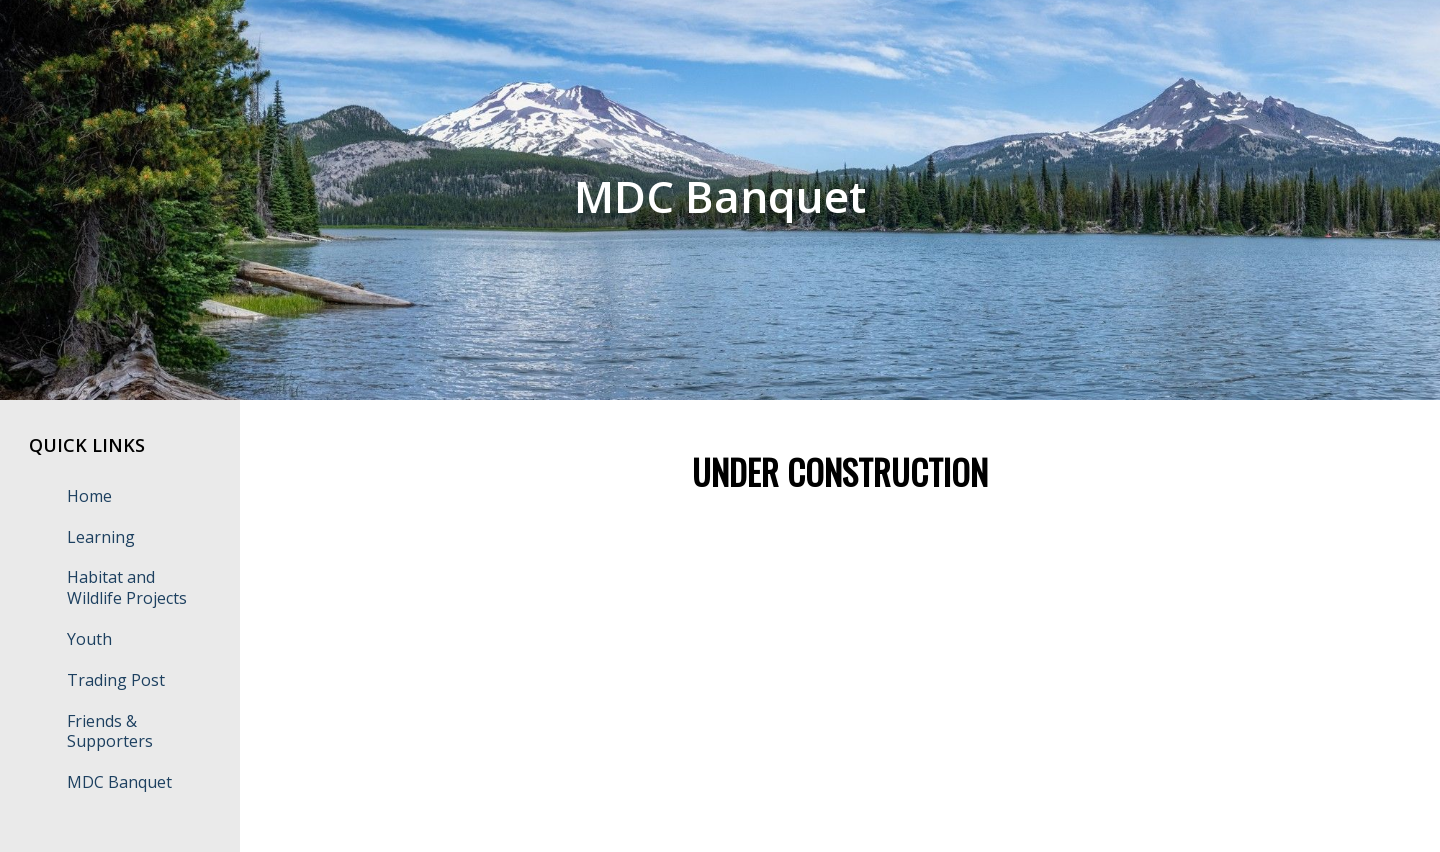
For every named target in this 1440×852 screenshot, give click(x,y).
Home (89, 496)
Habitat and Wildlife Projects (127, 587)
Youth (89, 639)
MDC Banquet (119, 782)
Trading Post (116, 680)
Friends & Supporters (110, 731)
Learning (101, 537)
